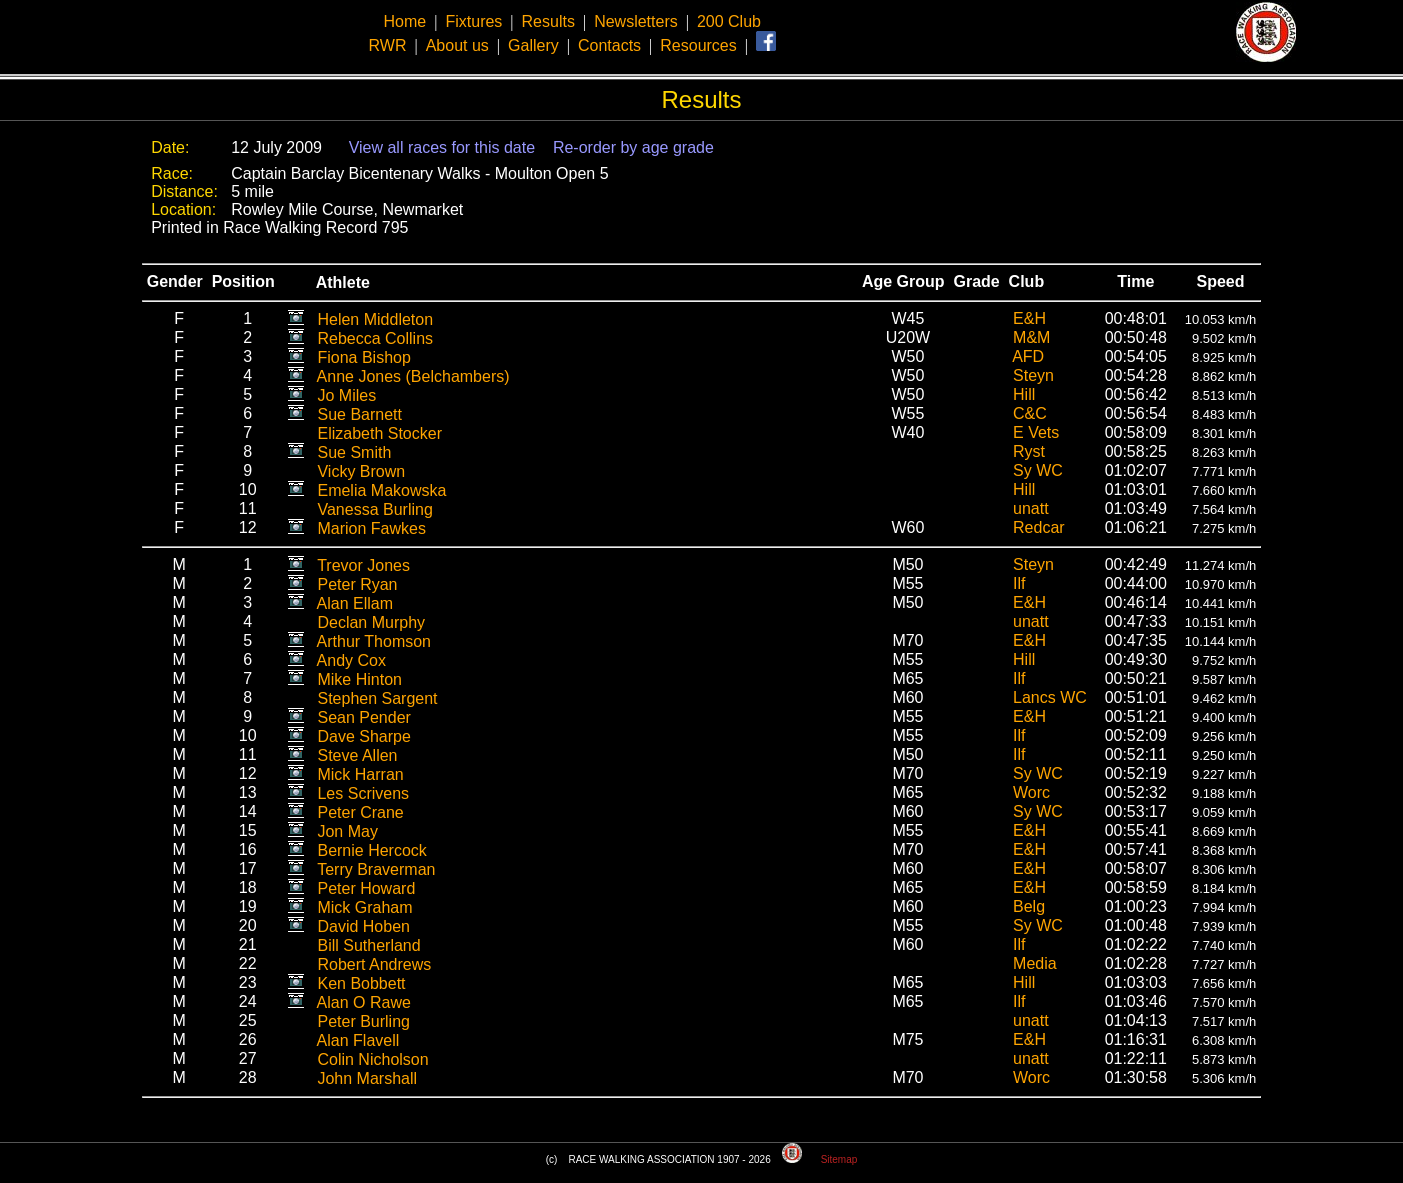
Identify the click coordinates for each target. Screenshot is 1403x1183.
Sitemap (839, 1159)
